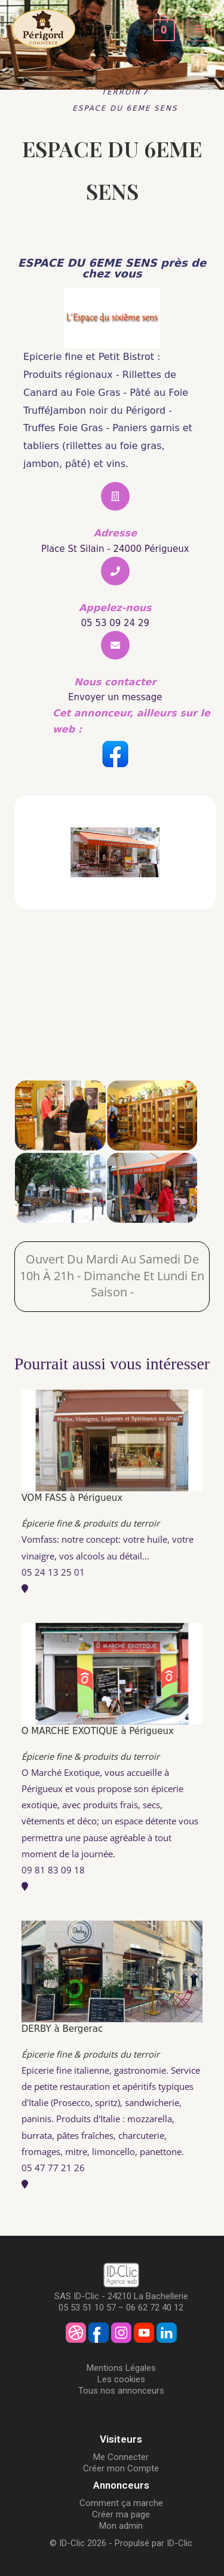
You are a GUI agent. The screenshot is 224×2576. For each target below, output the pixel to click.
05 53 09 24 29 (115, 623)
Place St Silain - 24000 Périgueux (115, 549)
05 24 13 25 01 (53, 1572)
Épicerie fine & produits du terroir (90, 1523)
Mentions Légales (121, 2368)
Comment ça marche (121, 2503)
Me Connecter (121, 2457)
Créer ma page (121, 2514)
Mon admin (121, 2525)
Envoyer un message (115, 697)
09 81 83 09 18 (53, 1870)
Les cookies (121, 2379)
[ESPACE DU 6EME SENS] (112, 1022)
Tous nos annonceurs (121, 2390)
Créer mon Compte (121, 2468)
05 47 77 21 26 (53, 2168)
